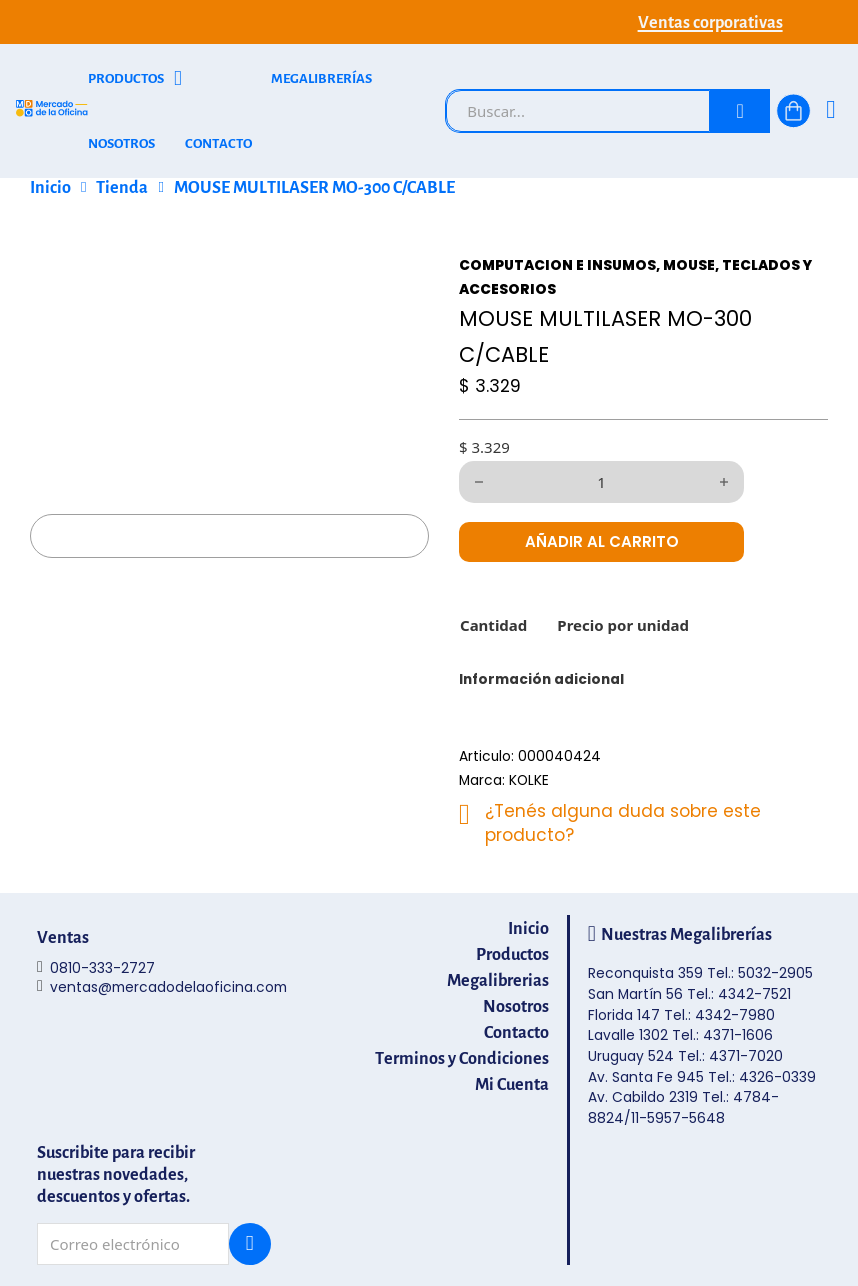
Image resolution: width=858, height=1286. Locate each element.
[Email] (133, 1244)
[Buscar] (740, 111)
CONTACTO (218, 144)
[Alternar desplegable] (178, 78)
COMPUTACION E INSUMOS (557, 265)
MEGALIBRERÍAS (321, 79)
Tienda (122, 187)
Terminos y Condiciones (462, 1058)
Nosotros (516, 1006)
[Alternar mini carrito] (793, 111)
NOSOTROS (121, 144)
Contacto (516, 1032)
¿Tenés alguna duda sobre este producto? (623, 823)
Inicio (50, 187)
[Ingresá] (830, 111)
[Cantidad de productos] (601, 482)
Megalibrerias (498, 980)
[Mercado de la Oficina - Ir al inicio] (51, 112)
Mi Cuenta (512, 1084)
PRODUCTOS (126, 79)
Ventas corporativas (710, 22)
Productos (512, 954)
